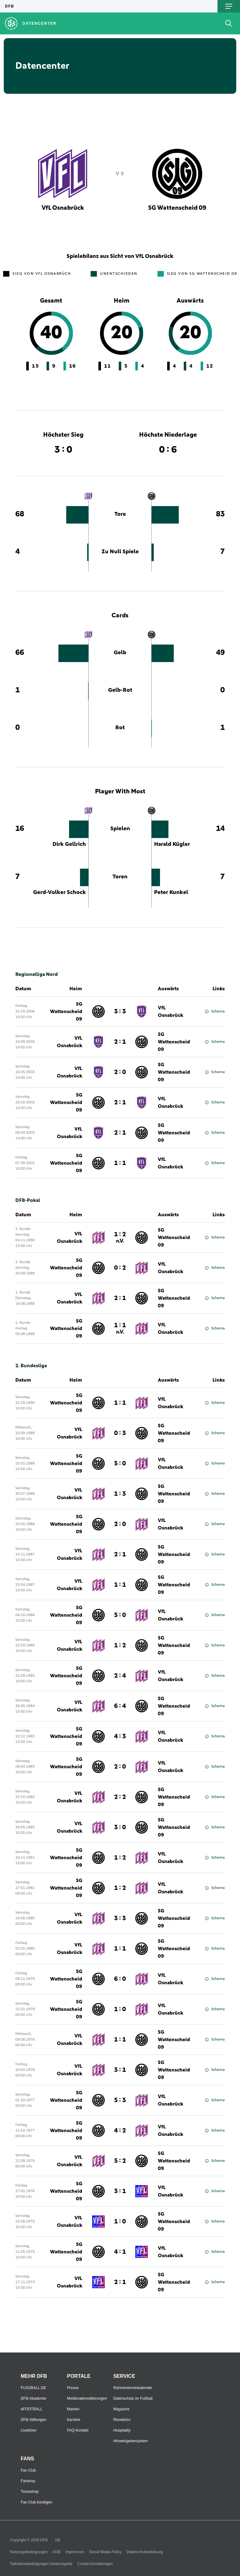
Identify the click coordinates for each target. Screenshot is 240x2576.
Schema (215, 1011)
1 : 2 (120, 1237)
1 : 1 (120, 1163)
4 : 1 (120, 2252)
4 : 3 (120, 1736)
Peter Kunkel (171, 892)
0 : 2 (120, 1268)
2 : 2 (120, 1797)
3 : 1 (120, 2070)
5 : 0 (120, 1463)
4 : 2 (120, 2130)
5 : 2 (120, 2161)
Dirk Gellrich (69, 844)
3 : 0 (120, 1827)
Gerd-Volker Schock (59, 892)
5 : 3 (120, 2100)
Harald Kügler (172, 844)
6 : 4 (120, 1706)
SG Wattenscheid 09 (66, 1012)
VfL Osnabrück (170, 1011)
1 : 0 (120, 2009)
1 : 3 (120, 1494)
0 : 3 (120, 1433)
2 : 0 (120, 1072)
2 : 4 (120, 1676)
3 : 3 (120, 1011)
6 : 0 (120, 1979)
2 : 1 (120, 1042)
